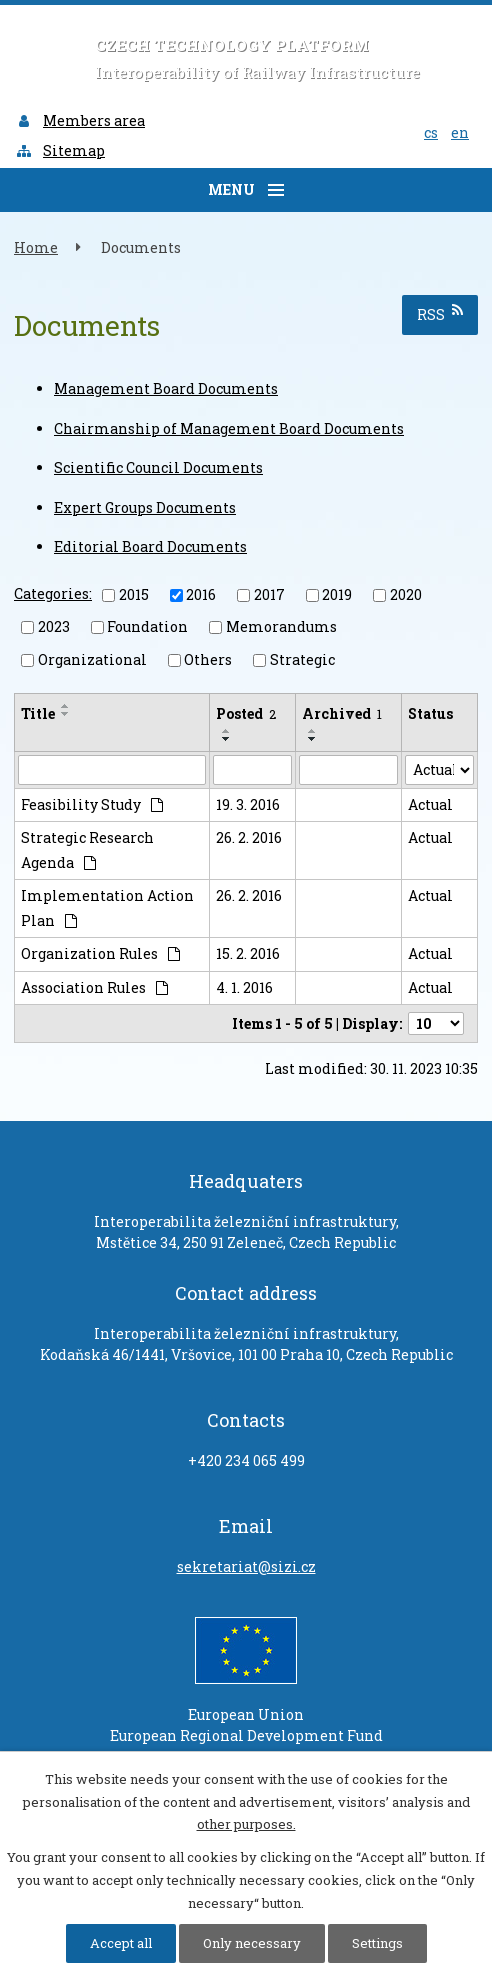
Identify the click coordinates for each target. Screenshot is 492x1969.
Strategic (302, 659)
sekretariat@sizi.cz (246, 1566)
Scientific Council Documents (158, 467)
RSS (440, 313)
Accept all (121, 1943)
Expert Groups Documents (145, 507)
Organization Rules (100, 953)
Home (36, 247)
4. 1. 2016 (244, 987)
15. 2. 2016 (248, 953)
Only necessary (252, 1943)
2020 (406, 594)
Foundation (147, 626)
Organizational (92, 659)
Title (38, 713)
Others (208, 659)
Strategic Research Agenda (87, 850)
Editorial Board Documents (150, 546)
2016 (201, 594)
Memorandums (281, 626)
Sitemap (60, 150)
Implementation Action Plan (107, 908)
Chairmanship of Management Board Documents (229, 428)
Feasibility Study (92, 804)
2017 (269, 594)
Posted (246, 713)
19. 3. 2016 (248, 804)
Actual (430, 804)
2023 (54, 626)
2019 (337, 594)
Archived (342, 713)
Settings (377, 1943)
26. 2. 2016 (249, 837)
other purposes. (246, 1824)
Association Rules (94, 987)
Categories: (53, 593)
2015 (134, 594)
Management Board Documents (166, 388)
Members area (80, 120)
